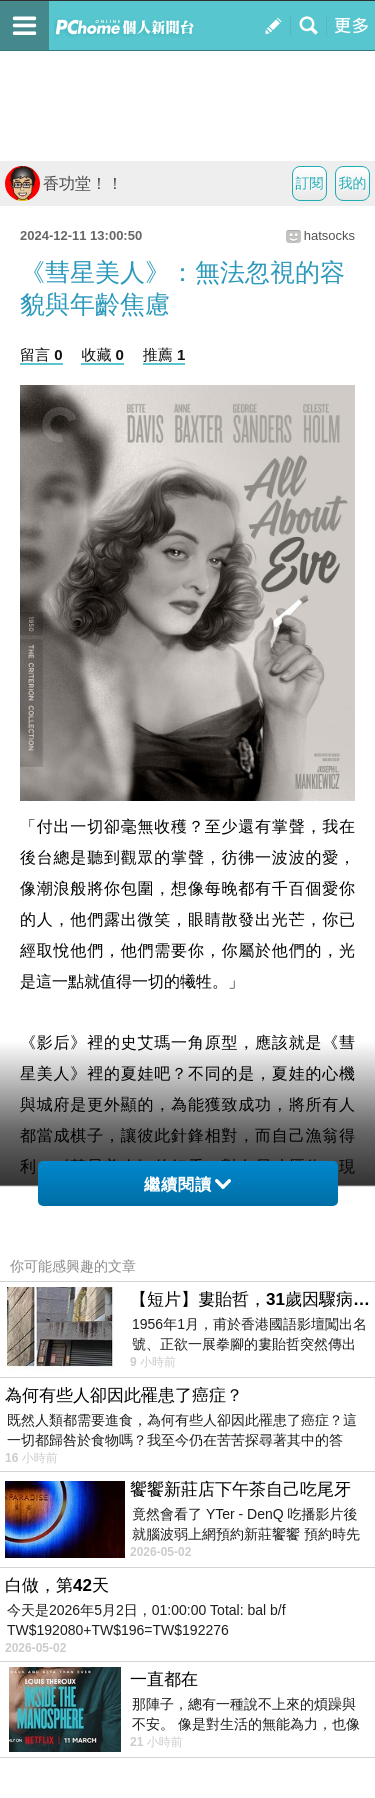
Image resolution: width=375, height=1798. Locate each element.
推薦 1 (164, 354)
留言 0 (41, 354)
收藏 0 (102, 354)
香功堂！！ (64, 183)
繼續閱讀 (187, 1184)
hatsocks (329, 235)
